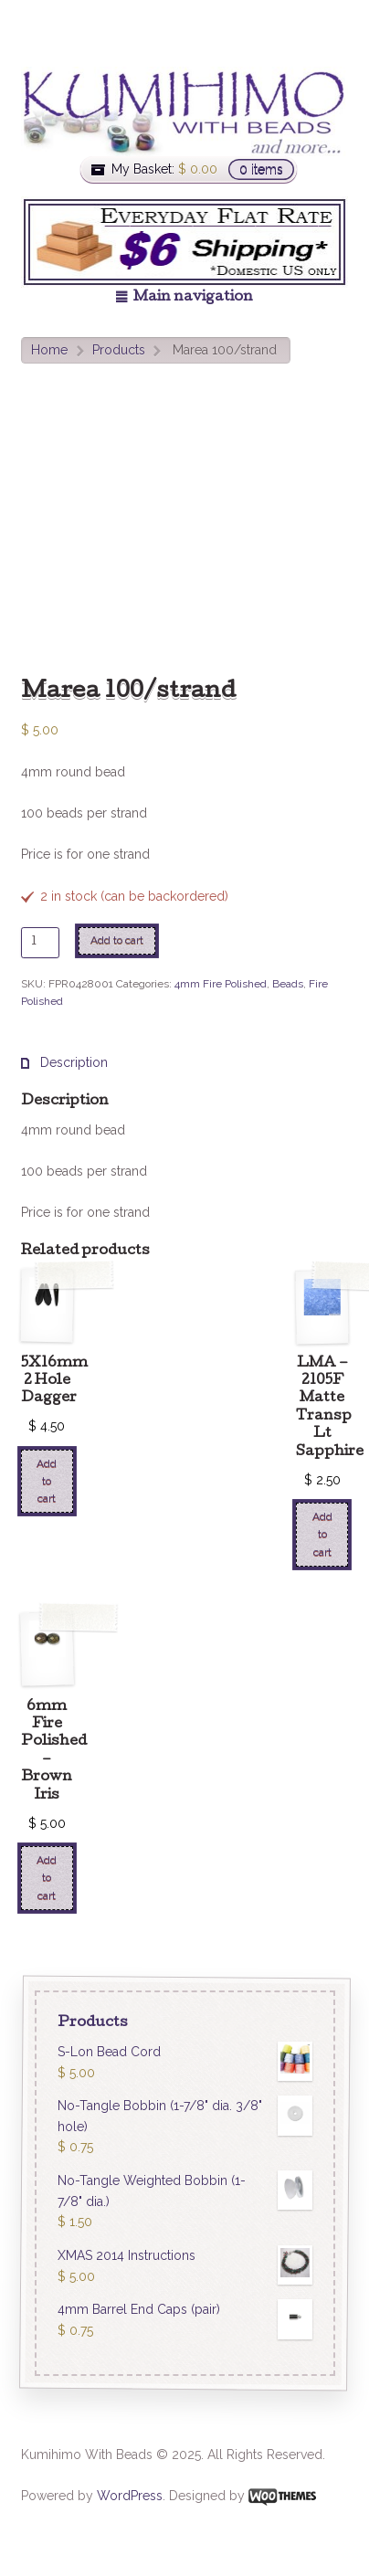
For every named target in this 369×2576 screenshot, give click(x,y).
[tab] (64, 1062)
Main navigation (193, 297)
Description (72, 1062)
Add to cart (116, 940)
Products (118, 350)
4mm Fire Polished (220, 983)
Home (49, 350)
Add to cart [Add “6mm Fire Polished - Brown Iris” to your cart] (47, 1877)
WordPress (130, 2495)
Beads (287, 983)
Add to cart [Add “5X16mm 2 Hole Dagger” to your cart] (47, 1481)
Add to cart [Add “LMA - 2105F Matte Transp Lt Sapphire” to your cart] (322, 1534)
